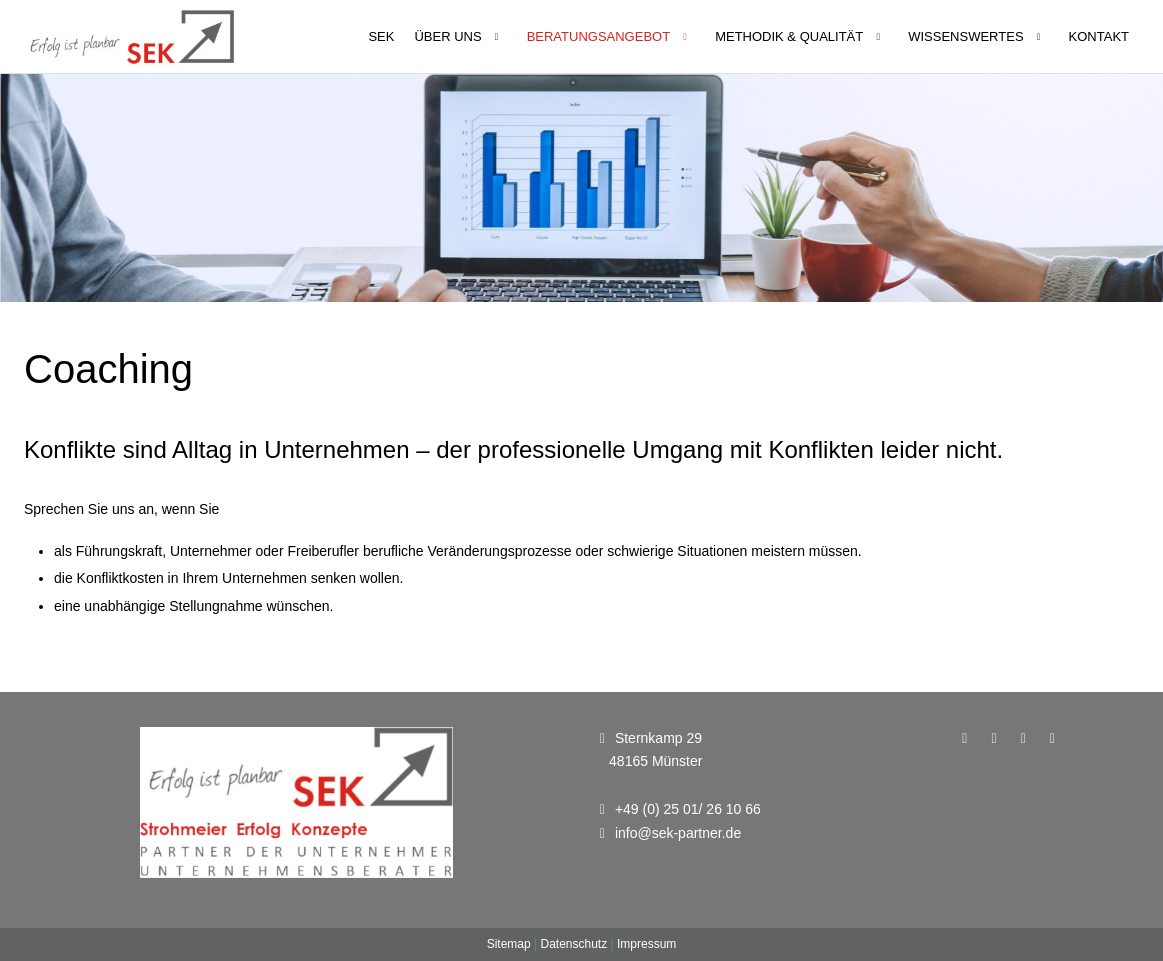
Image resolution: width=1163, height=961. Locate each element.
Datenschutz (573, 944)
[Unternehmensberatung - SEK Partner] (132, 36)
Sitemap (509, 944)
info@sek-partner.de (678, 833)
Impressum (646, 944)
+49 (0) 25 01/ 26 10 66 (688, 809)
